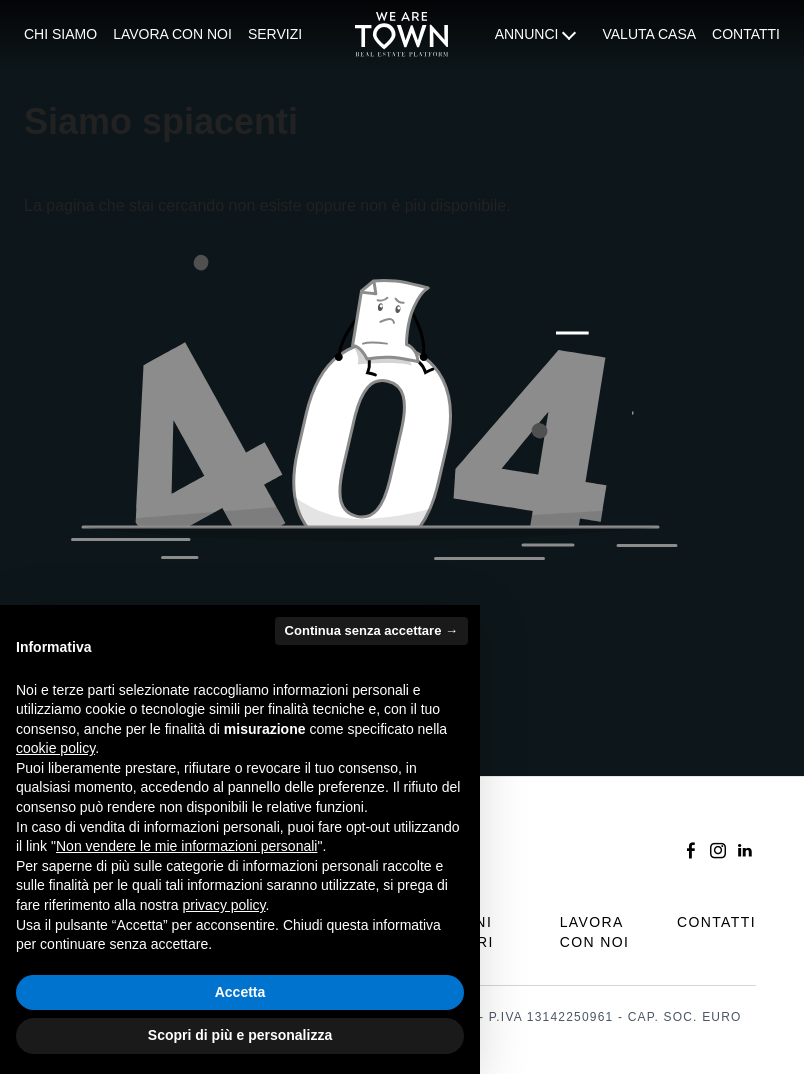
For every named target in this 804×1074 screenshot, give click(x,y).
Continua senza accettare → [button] (371, 630)
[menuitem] (60, 35)
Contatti (746, 34)
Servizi (275, 34)
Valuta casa (649, 34)
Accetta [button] (240, 992)
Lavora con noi (172, 34)
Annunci (527, 34)
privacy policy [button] (224, 905)
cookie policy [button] (55, 748)
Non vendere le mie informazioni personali (186, 846)
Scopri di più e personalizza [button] (240, 1035)
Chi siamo (60, 34)
